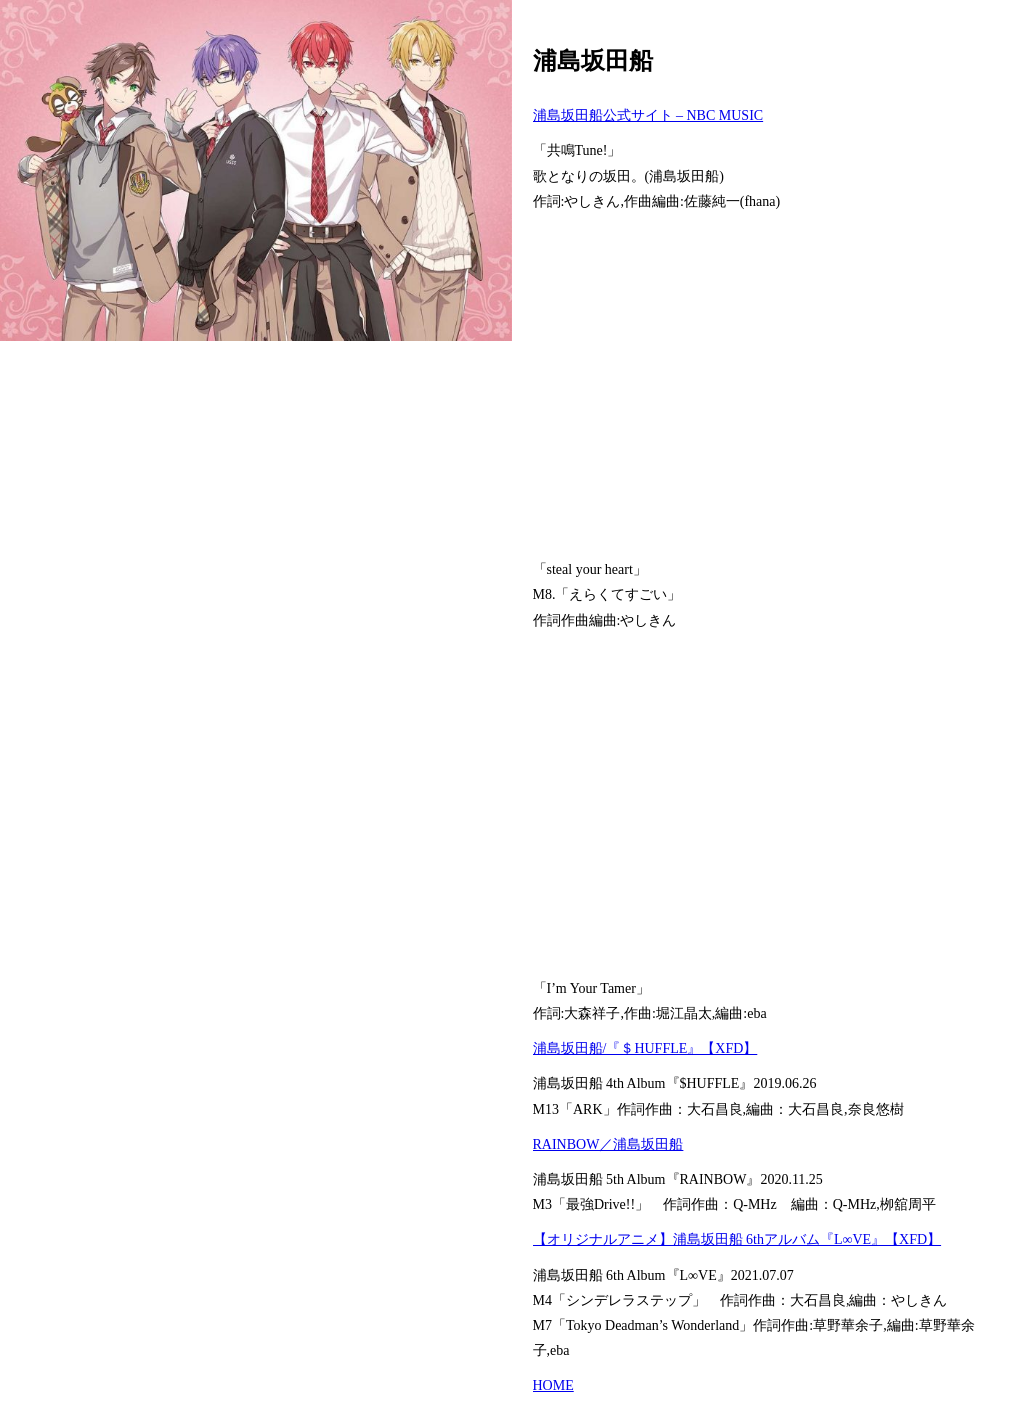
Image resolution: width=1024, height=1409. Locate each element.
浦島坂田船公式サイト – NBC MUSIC (648, 115)
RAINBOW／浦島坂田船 (608, 1144)
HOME (553, 1385)
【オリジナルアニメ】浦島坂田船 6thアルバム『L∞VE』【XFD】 (737, 1239)
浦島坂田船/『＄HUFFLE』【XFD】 (645, 1048)
